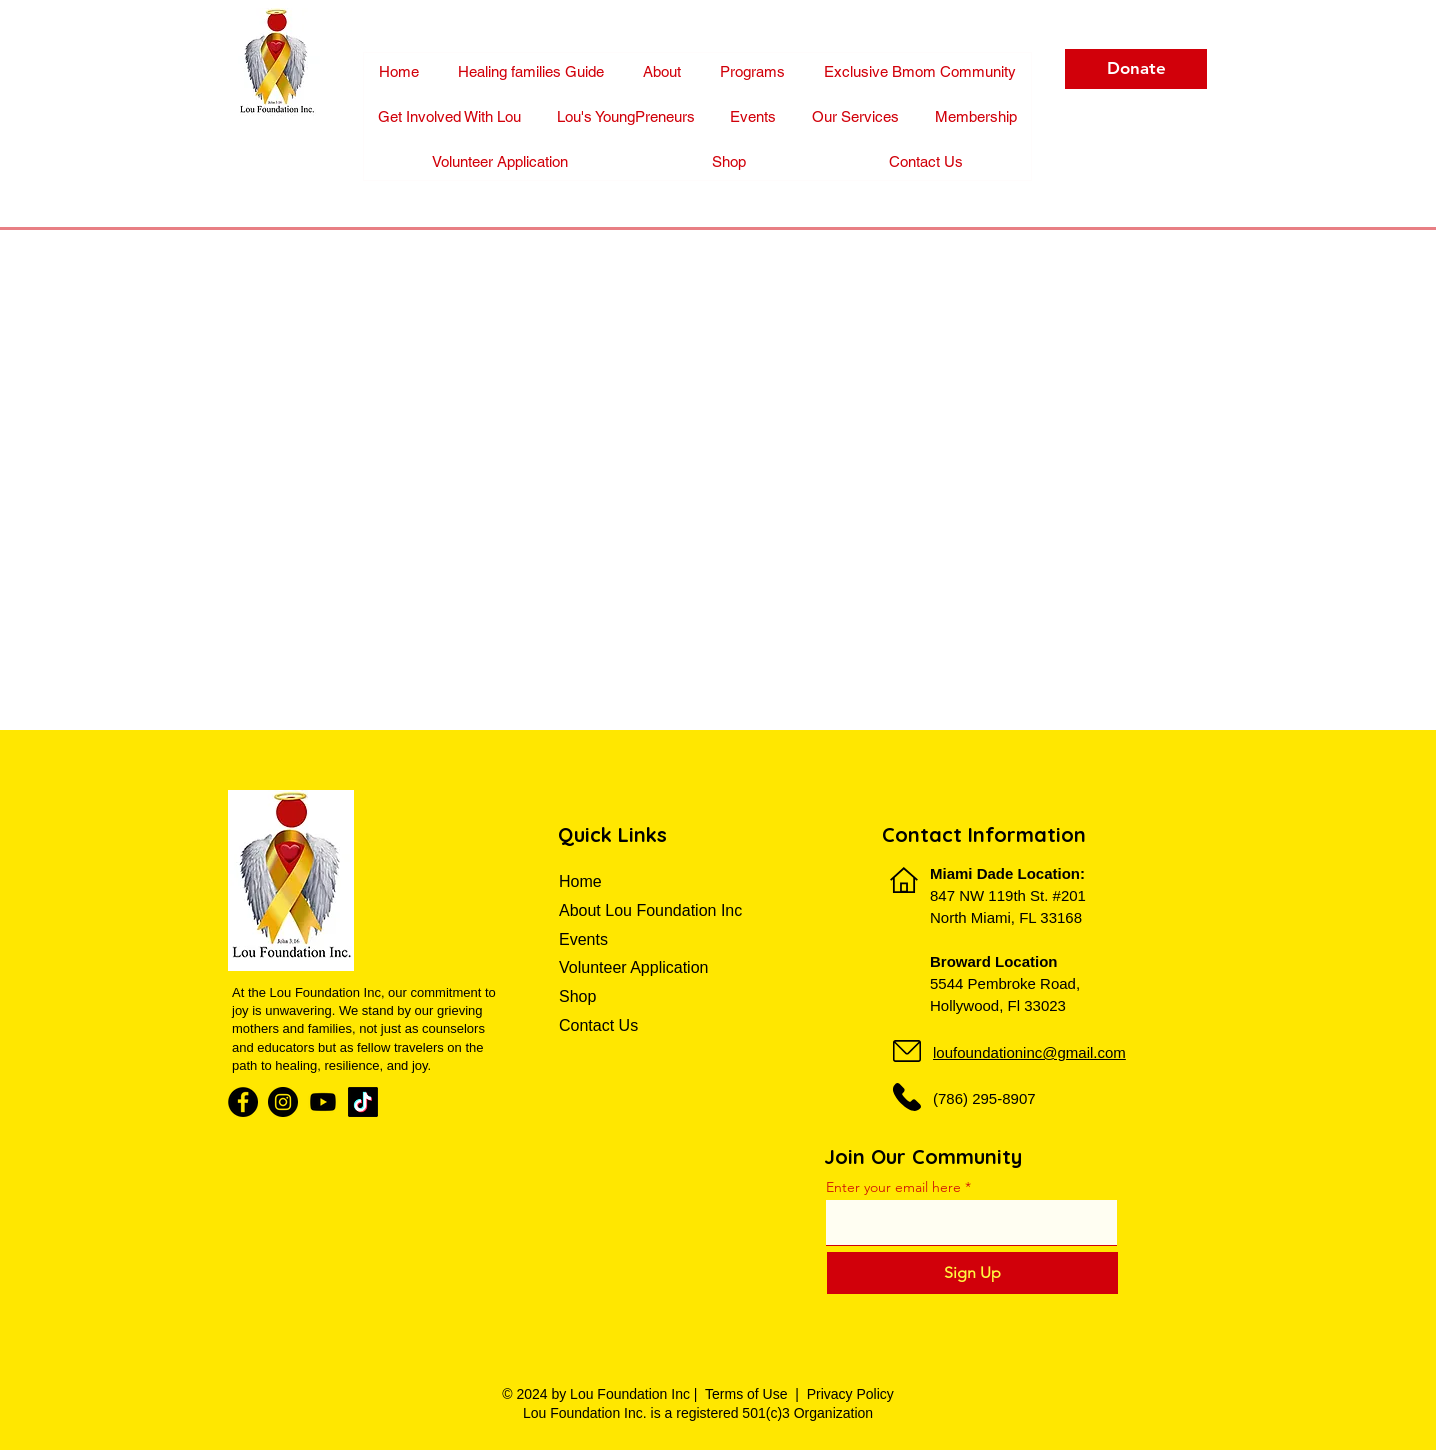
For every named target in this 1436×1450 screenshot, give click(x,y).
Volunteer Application (633, 967)
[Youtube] (323, 1102)
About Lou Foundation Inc (650, 910)
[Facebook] (243, 1102)
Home (582, 881)
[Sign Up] (972, 1273)
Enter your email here (893, 1187)
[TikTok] (363, 1102)
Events (583, 939)
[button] (976, 116)
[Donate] (1136, 69)
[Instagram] (283, 1102)
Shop (577, 996)
